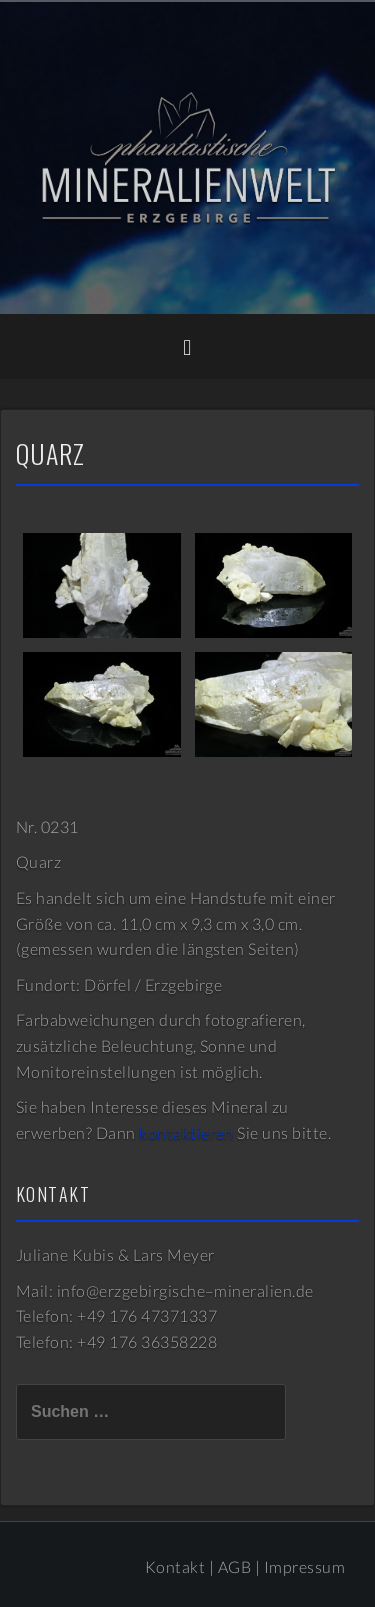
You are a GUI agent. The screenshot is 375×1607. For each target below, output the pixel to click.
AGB (234, 1566)
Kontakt (175, 1566)
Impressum (304, 1566)
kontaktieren (186, 1132)
